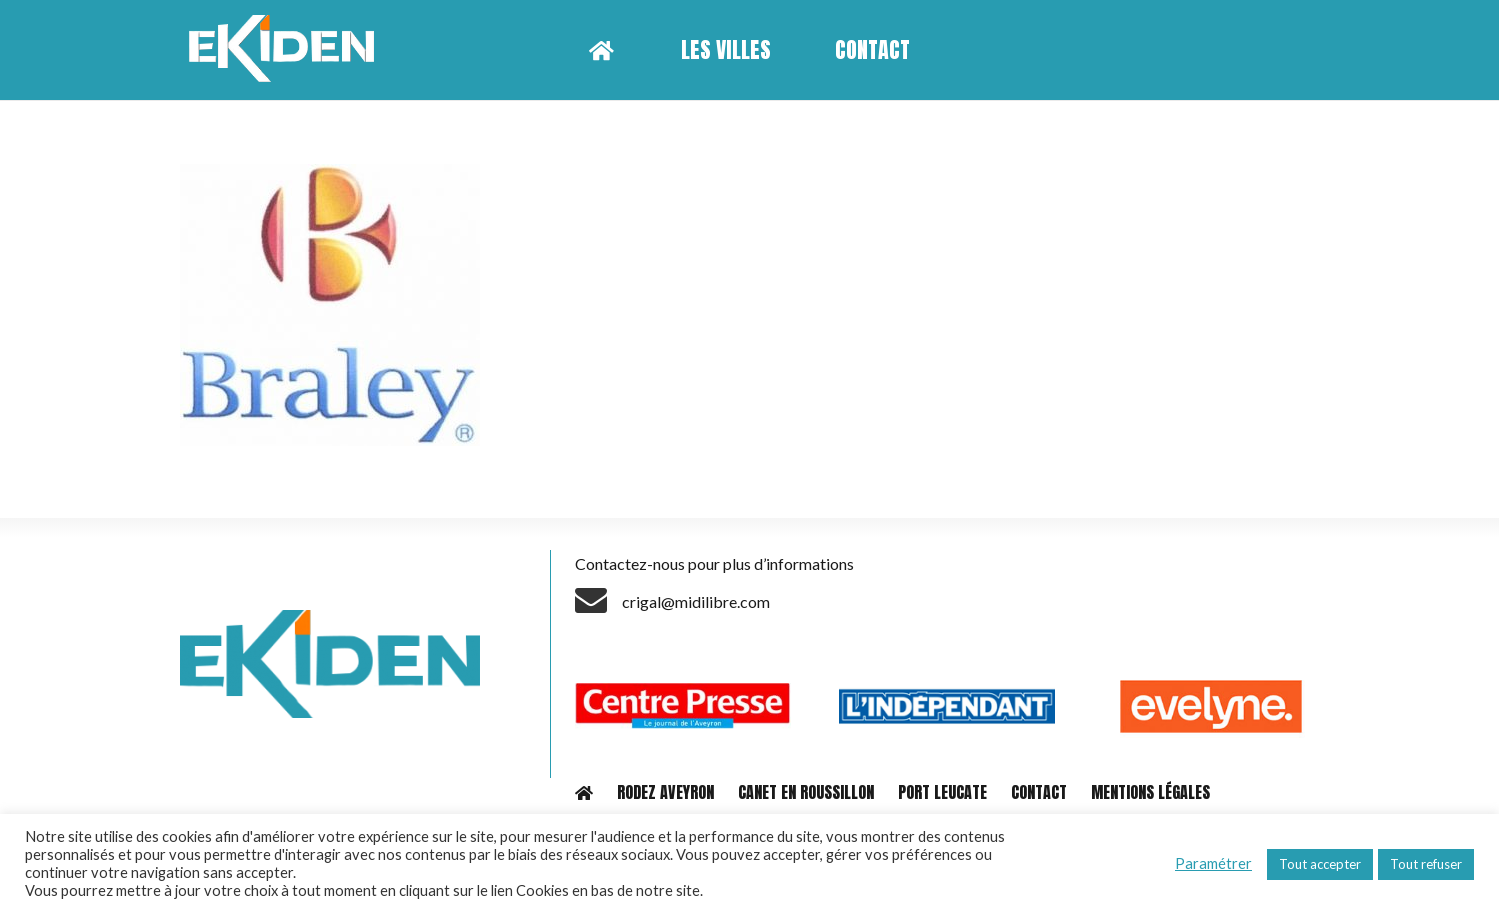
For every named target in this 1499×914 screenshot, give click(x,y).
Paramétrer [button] (1213, 863)
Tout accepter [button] (1320, 864)
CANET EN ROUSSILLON (806, 792)
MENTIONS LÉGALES (1150, 792)
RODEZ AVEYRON (665, 792)
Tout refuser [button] (1426, 864)
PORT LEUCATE (942, 792)
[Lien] (288, 50)
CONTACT (1039, 792)
